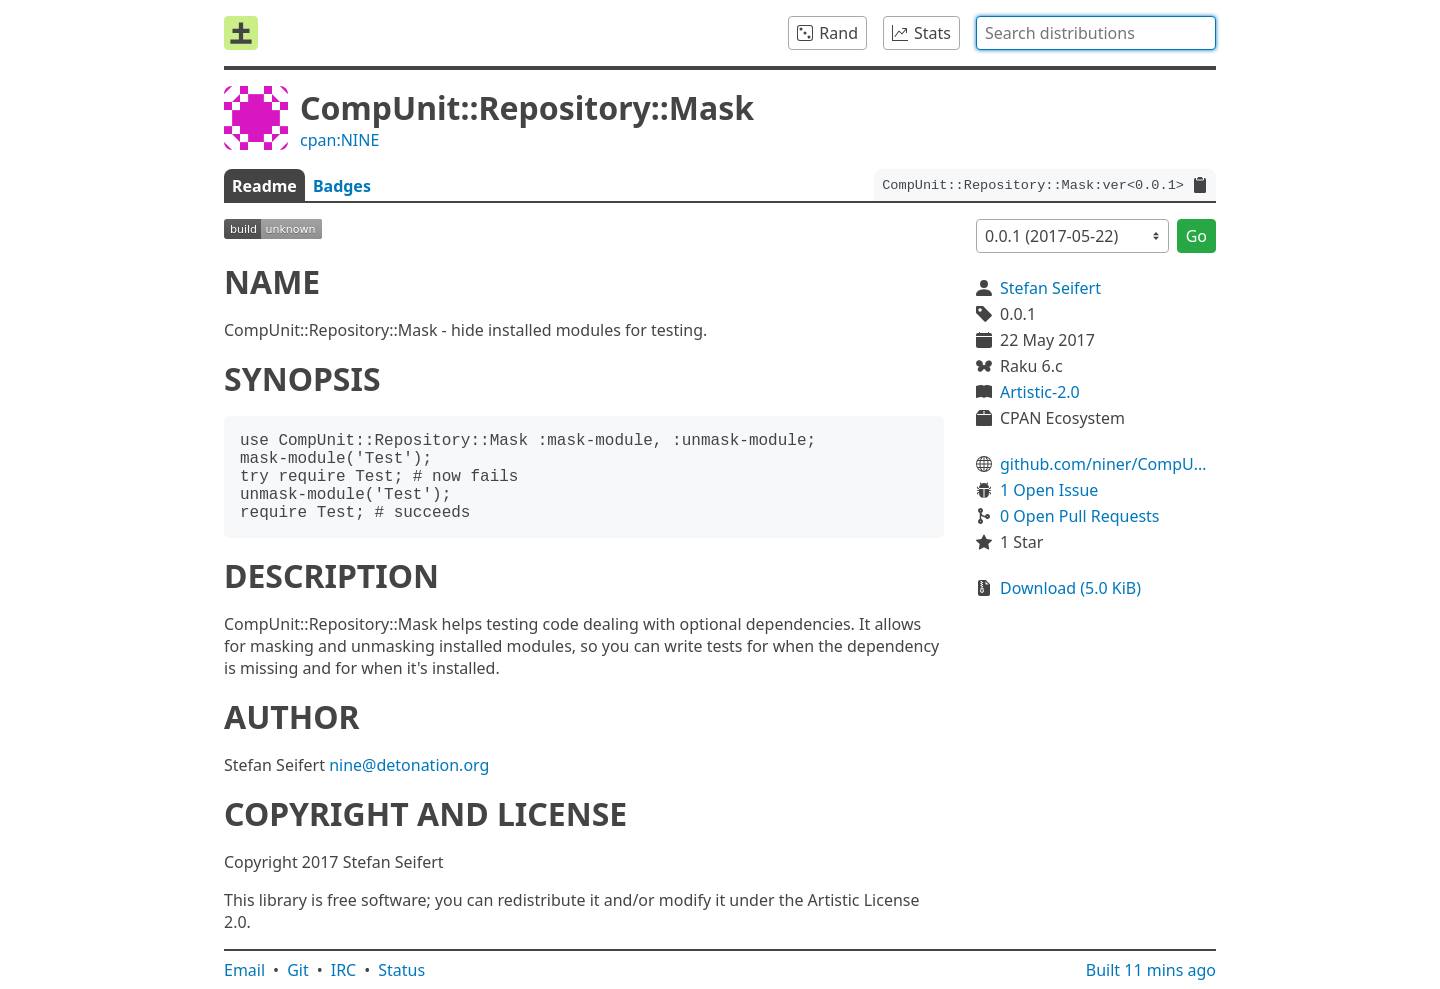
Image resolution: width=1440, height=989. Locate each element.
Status (401, 970)
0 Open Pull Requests (1080, 516)
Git (298, 970)
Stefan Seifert (1050, 288)
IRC (344, 970)
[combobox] (1096, 33)
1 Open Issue (1049, 490)
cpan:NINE (339, 140)
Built (1151, 970)
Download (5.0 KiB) (1070, 588)
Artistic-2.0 (1040, 392)
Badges (342, 186)
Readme (264, 186)
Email (244, 970)
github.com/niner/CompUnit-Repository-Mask (1108, 464)
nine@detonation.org (409, 765)
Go (1196, 236)
